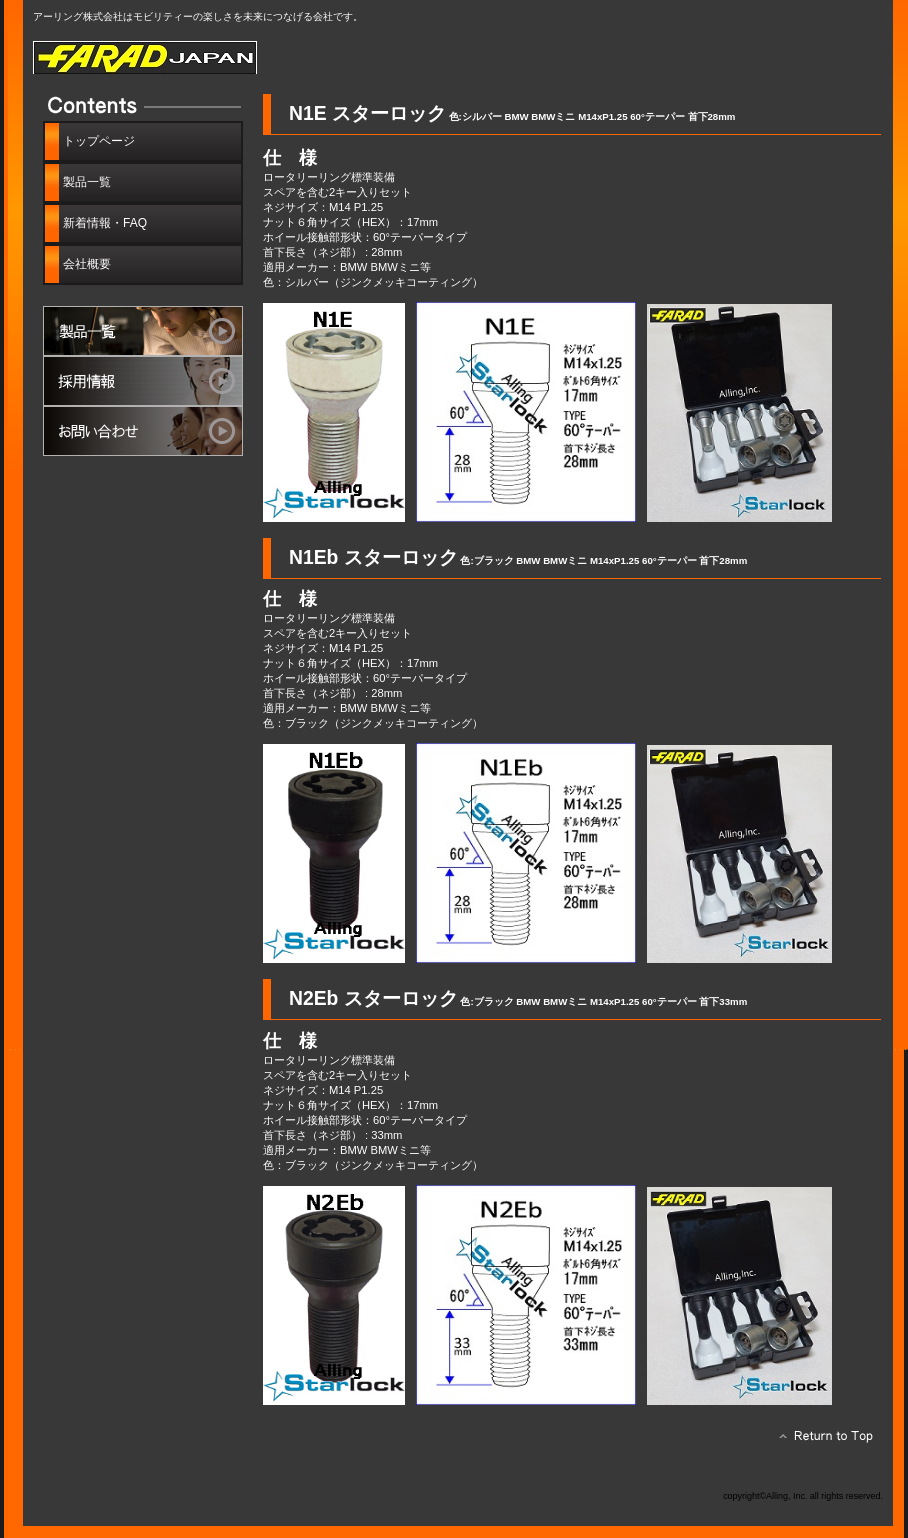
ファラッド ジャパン (258, 57)
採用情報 (143, 381)
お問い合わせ (143, 431)
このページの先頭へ (820, 1441)
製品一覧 (143, 331)
